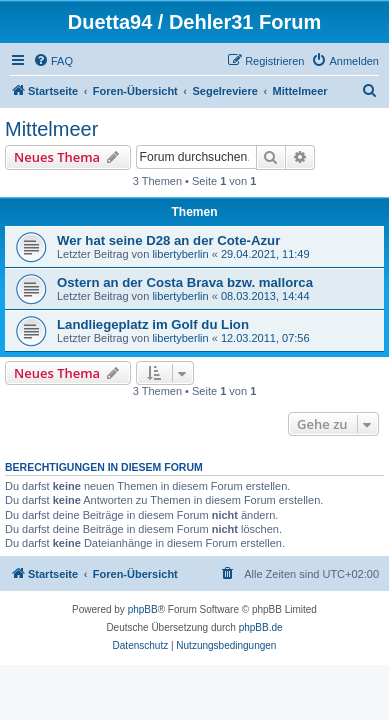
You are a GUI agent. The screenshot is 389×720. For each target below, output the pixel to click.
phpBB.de (261, 627)
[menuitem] (53, 61)
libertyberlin (180, 254)
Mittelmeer (51, 129)
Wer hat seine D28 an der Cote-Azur (168, 240)
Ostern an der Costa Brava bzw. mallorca (185, 282)
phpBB (143, 609)
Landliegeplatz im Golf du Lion (153, 324)
